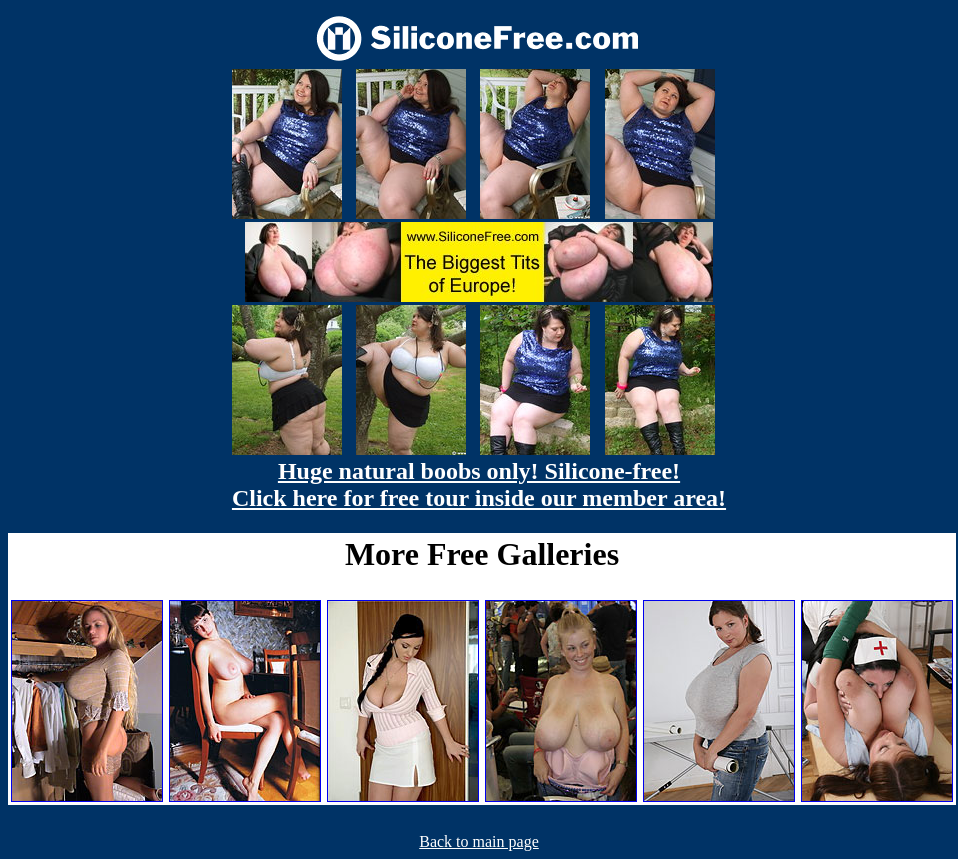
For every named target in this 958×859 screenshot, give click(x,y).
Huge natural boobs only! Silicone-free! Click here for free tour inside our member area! (479, 484)
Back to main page (479, 841)
